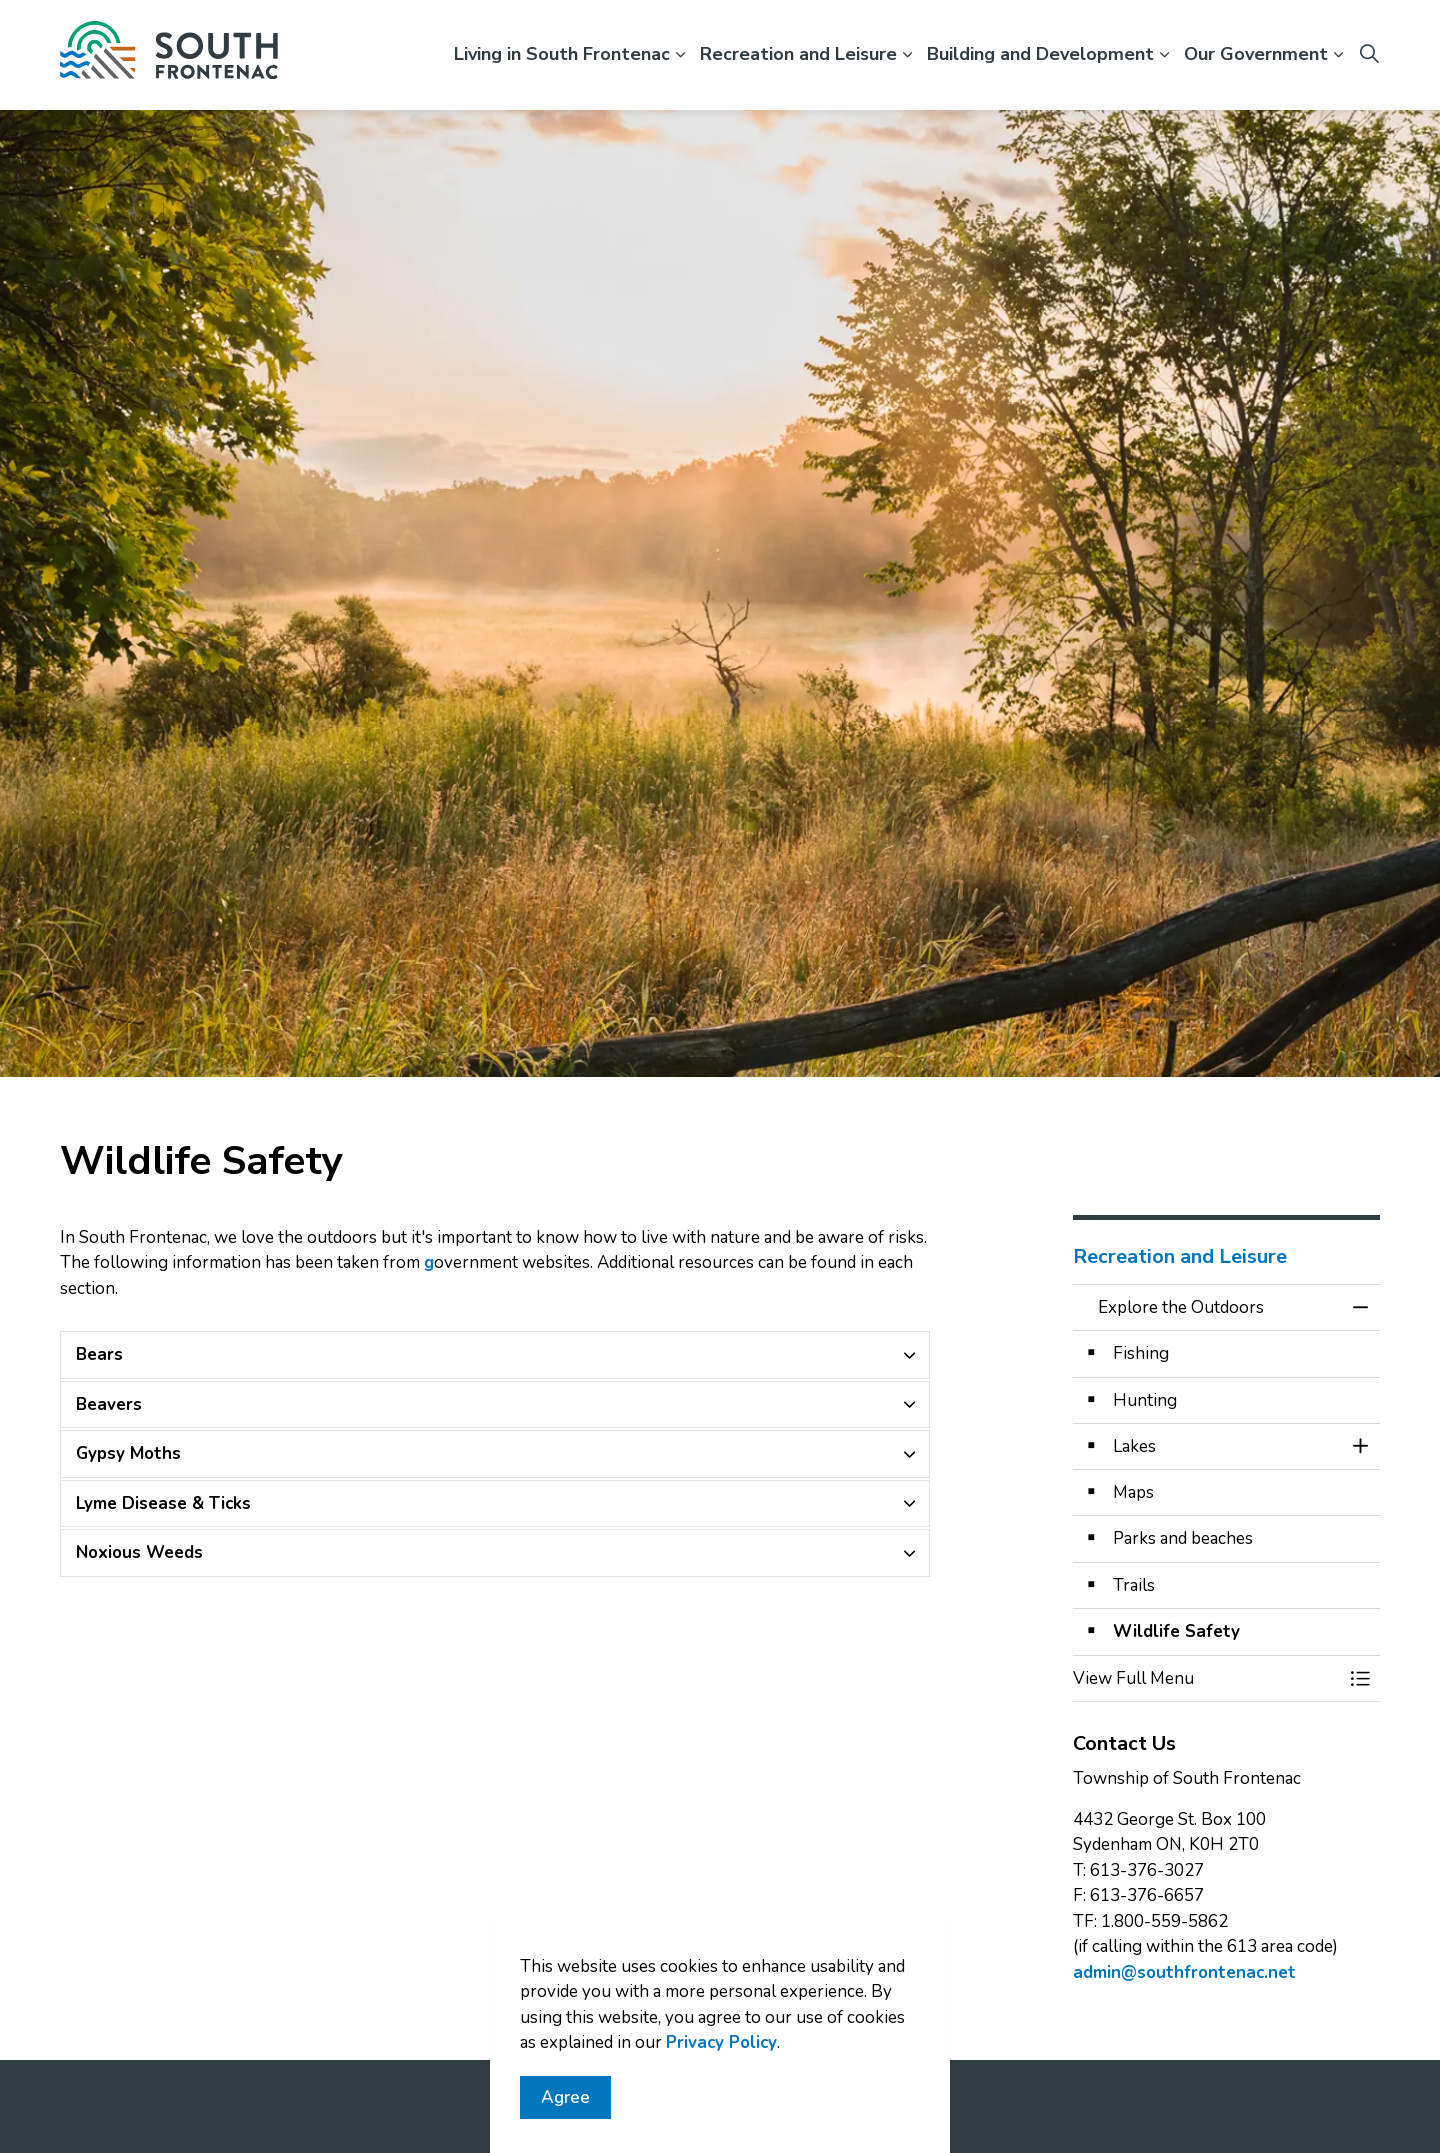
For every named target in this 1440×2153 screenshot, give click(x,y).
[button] (1207, 1678)
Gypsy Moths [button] (128, 1453)
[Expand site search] (1369, 55)
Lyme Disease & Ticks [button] (163, 1503)
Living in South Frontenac (562, 54)
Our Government (1256, 54)
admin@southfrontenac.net (1184, 1972)
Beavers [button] (109, 1404)
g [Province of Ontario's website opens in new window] (429, 1262)
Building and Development (1040, 54)
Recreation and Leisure (798, 54)
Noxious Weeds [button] (139, 1552)
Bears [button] (99, 1354)
